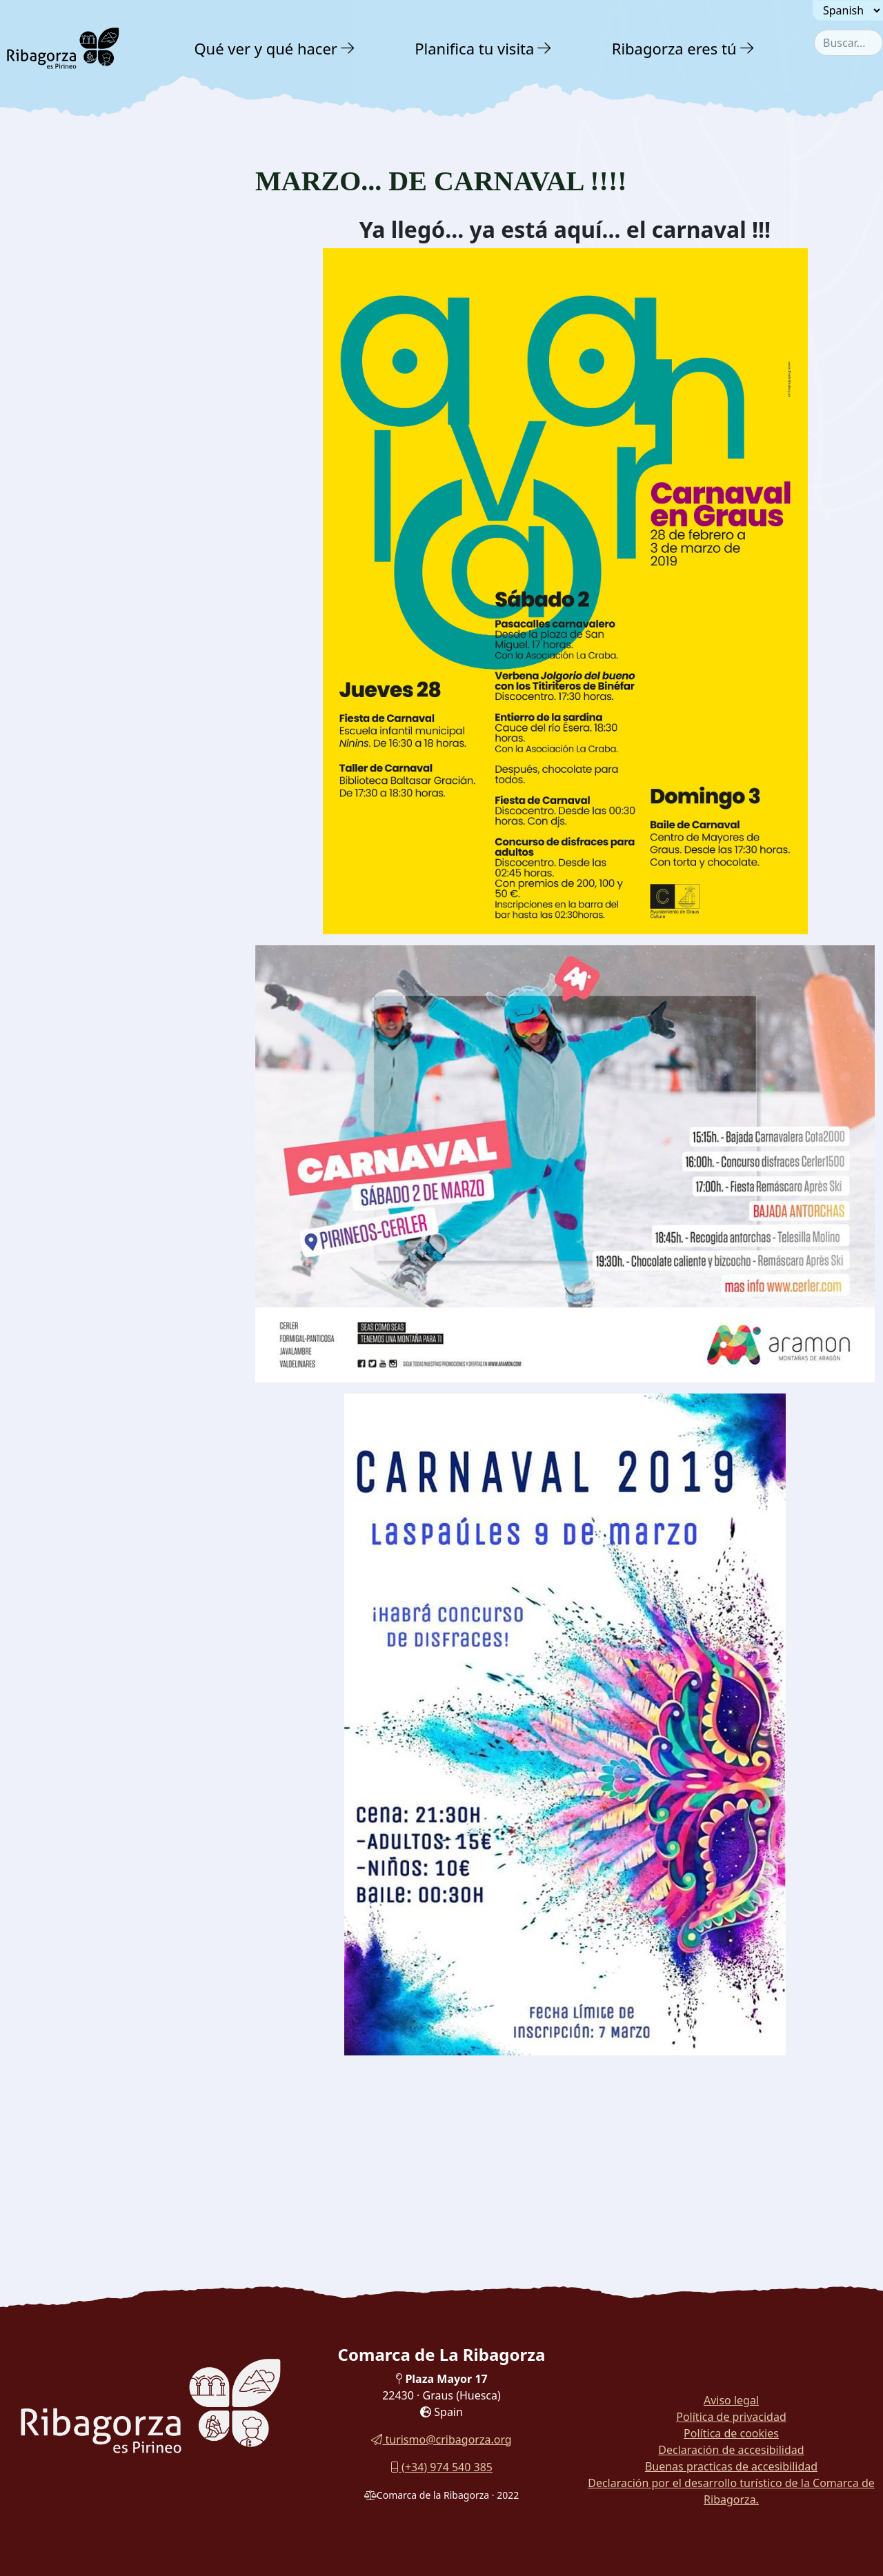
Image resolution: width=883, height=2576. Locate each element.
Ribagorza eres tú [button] (674, 48)
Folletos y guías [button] (63, 373)
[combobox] (848, 43)
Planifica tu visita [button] (474, 48)
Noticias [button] (40, 284)
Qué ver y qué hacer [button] (265, 48)
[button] (348, 48)
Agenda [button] (38, 314)
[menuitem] (276, 48)
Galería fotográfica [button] (72, 343)
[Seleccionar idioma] (848, 10)
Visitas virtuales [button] (63, 403)
